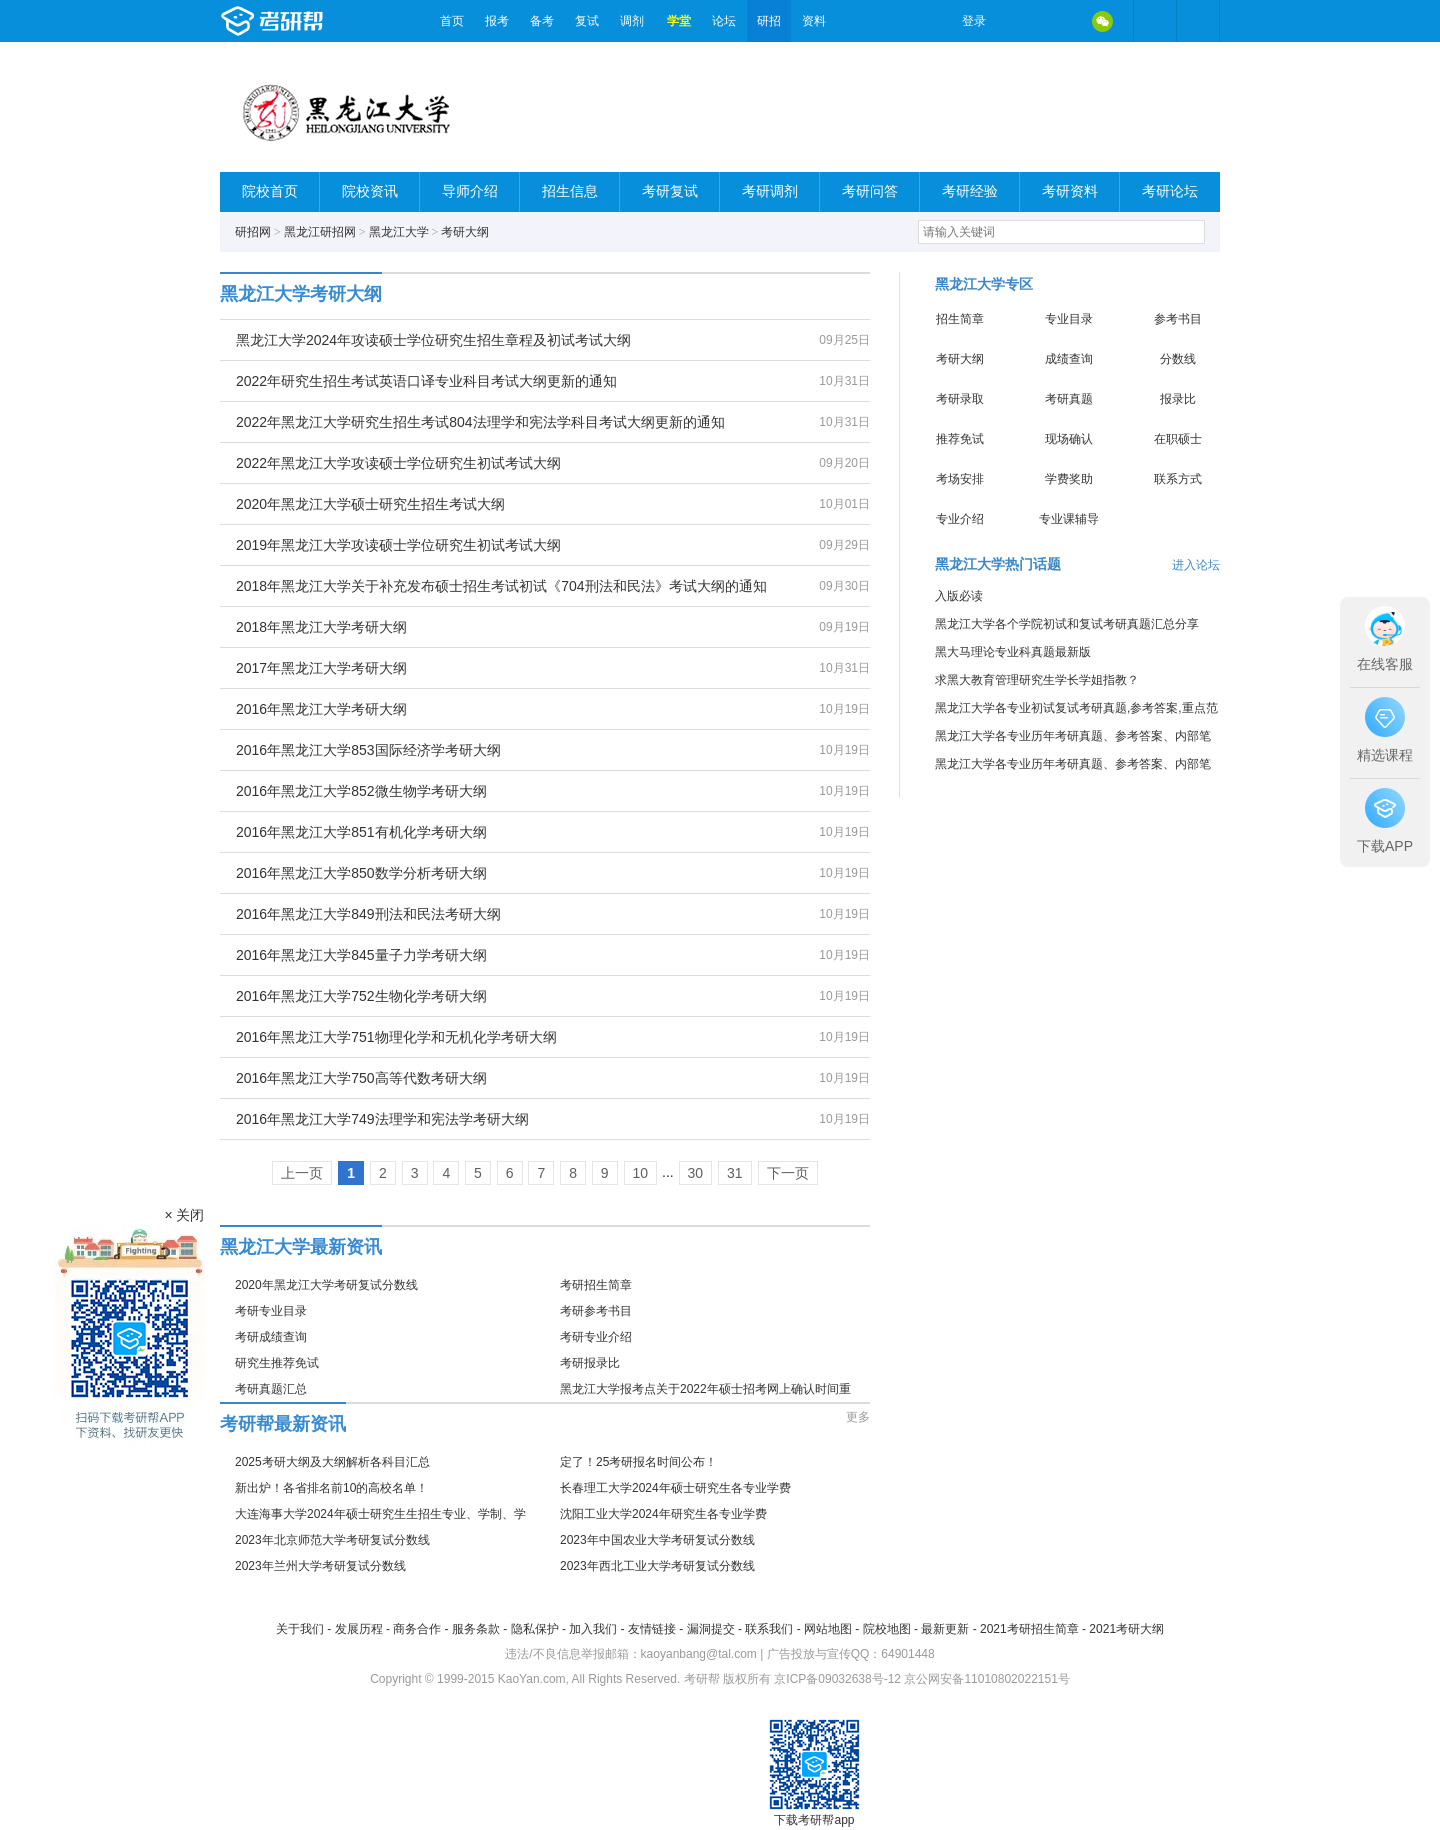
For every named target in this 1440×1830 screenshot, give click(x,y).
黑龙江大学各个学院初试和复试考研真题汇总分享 (1067, 624)
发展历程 (359, 1629)
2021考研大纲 (1126, 1629)
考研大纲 (465, 232)
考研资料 (1070, 191)
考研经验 (970, 191)
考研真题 (1069, 399)
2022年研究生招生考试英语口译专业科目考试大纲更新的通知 (426, 381)
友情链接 (652, 1629)
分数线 (1178, 359)
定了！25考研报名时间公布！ (638, 1462)
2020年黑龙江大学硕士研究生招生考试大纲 (370, 504)
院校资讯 (370, 191)
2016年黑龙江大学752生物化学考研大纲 (361, 996)
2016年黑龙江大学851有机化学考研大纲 (361, 832)
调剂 (632, 21)
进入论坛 (1196, 565)
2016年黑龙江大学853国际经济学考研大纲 (368, 750)
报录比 (1178, 399)
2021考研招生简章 (1029, 1629)
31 (735, 1173)
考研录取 (960, 399)
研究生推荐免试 (277, 1363)
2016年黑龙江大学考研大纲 (321, 709)
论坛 (724, 21)
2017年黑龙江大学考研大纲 (321, 668)
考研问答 (870, 191)
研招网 (253, 232)
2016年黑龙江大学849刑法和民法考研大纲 (368, 914)
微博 (1018, 21)
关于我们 (300, 1629)
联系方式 (1178, 479)
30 (696, 1173)
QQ (1060, 21)
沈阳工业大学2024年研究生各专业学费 (663, 1514)
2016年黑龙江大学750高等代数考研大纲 (361, 1078)
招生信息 (570, 191)
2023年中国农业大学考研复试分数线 (657, 1540)
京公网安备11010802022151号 (986, 1679)
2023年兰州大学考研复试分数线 (320, 1566)
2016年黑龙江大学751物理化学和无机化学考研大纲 (396, 1037)
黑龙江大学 (399, 232)
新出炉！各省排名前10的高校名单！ (331, 1488)
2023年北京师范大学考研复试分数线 (332, 1540)
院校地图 (887, 1629)
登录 (974, 21)
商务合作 (417, 1629)
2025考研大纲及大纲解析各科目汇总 (332, 1462)
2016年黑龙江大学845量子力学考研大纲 (361, 955)
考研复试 (670, 191)
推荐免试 (960, 439)
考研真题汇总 (271, 1389)
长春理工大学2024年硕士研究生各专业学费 (675, 1488)
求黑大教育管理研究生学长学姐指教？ (1037, 680)
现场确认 (1069, 439)
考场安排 (960, 479)
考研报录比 (590, 1363)
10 (641, 1173)
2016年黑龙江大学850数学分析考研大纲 (361, 873)
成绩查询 (1069, 359)
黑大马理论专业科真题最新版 (1013, 652)
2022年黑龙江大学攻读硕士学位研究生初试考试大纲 (398, 463)
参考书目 (1178, 319)
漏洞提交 (711, 1629)
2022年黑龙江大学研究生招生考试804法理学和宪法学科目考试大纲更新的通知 (480, 422)
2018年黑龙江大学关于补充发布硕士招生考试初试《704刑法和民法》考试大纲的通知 (501, 586)
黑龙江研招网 (320, 232)
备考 (542, 21)
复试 (587, 21)
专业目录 (1069, 319)
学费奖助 (1069, 479)
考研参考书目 (596, 1311)
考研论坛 (1170, 191)
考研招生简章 (596, 1285)
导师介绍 (470, 191)
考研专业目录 (271, 1311)
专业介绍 (960, 519)
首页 (452, 21)
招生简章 (960, 319)
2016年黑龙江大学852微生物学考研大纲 (361, 791)
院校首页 (270, 191)
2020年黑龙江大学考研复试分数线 (326, 1285)
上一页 (302, 1173)
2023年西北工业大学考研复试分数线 (657, 1566)
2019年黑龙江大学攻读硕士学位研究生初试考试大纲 (398, 545)
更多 (858, 1417)
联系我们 (769, 1629)
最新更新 (945, 1629)
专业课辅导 (1069, 519)
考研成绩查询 (271, 1337)
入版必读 (959, 596)
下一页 (788, 1173)
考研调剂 (770, 191)
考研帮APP (1198, 21)
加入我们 (593, 1629)
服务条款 (476, 1629)
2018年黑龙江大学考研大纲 (321, 627)
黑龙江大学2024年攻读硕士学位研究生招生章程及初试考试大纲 (433, 340)
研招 (769, 21)
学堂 (679, 21)
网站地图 (828, 1629)
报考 (497, 21)
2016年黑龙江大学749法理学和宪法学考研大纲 (382, 1119)
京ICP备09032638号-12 (837, 1679)
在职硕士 (1178, 439)
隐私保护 (535, 1629)
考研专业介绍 (596, 1337)
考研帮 (325, 21)
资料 (814, 21)
